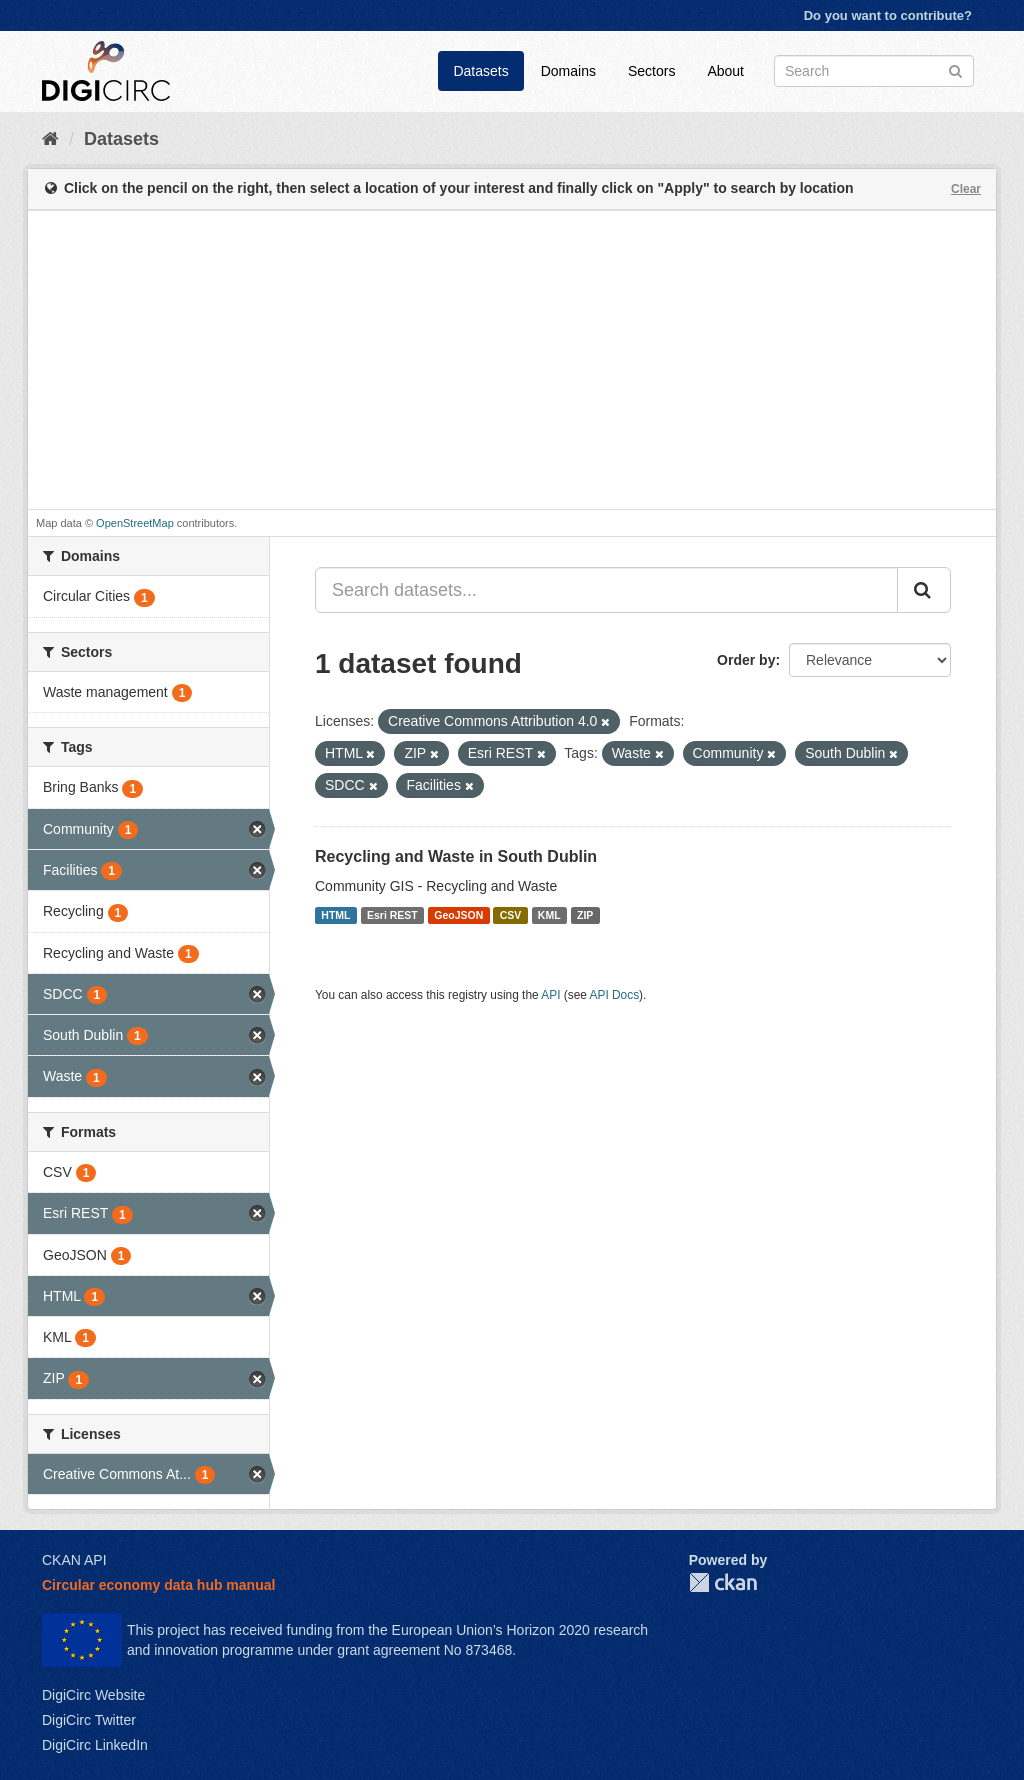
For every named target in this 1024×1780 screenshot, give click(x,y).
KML (549, 915)
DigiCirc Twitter (89, 1720)
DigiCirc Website (93, 1695)
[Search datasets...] (606, 590)
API (550, 995)
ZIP (585, 915)
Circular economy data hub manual (158, 1585)
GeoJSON (458, 915)
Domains (568, 71)
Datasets (480, 71)
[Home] (50, 139)
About (725, 71)
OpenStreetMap (135, 523)
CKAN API (74, 1560)
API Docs (615, 995)
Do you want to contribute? (888, 15)
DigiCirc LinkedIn (95, 1745)
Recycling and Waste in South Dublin (456, 856)
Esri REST (392, 915)
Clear (966, 189)
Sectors (651, 71)
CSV (511, 915)
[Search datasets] (874, 71)
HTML (335, 915)
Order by (746, 660)
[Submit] (955, 69)
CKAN (723, 1582)
